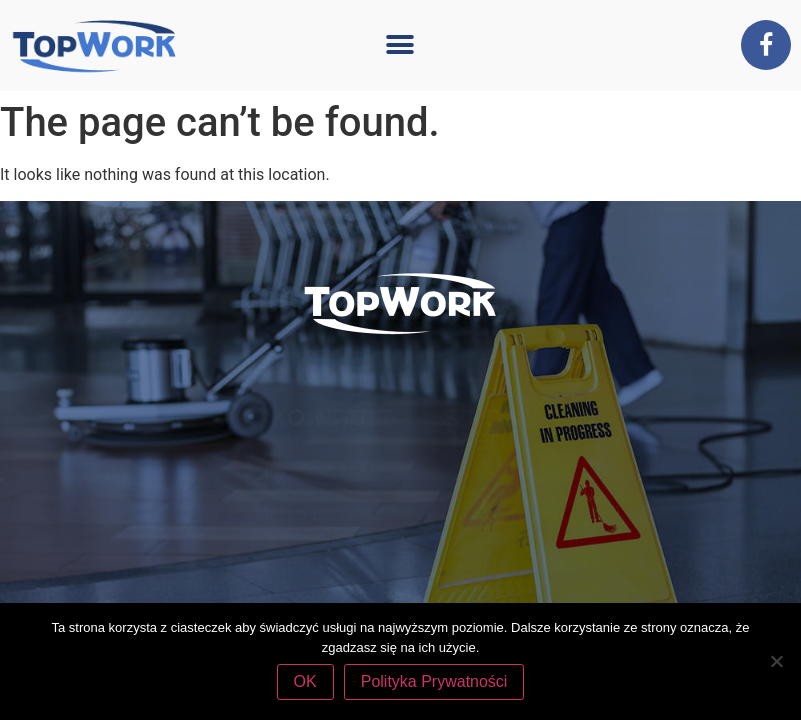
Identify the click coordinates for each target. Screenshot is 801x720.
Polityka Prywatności (434, 681)
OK (305, 681)
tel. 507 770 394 (469, 512)
